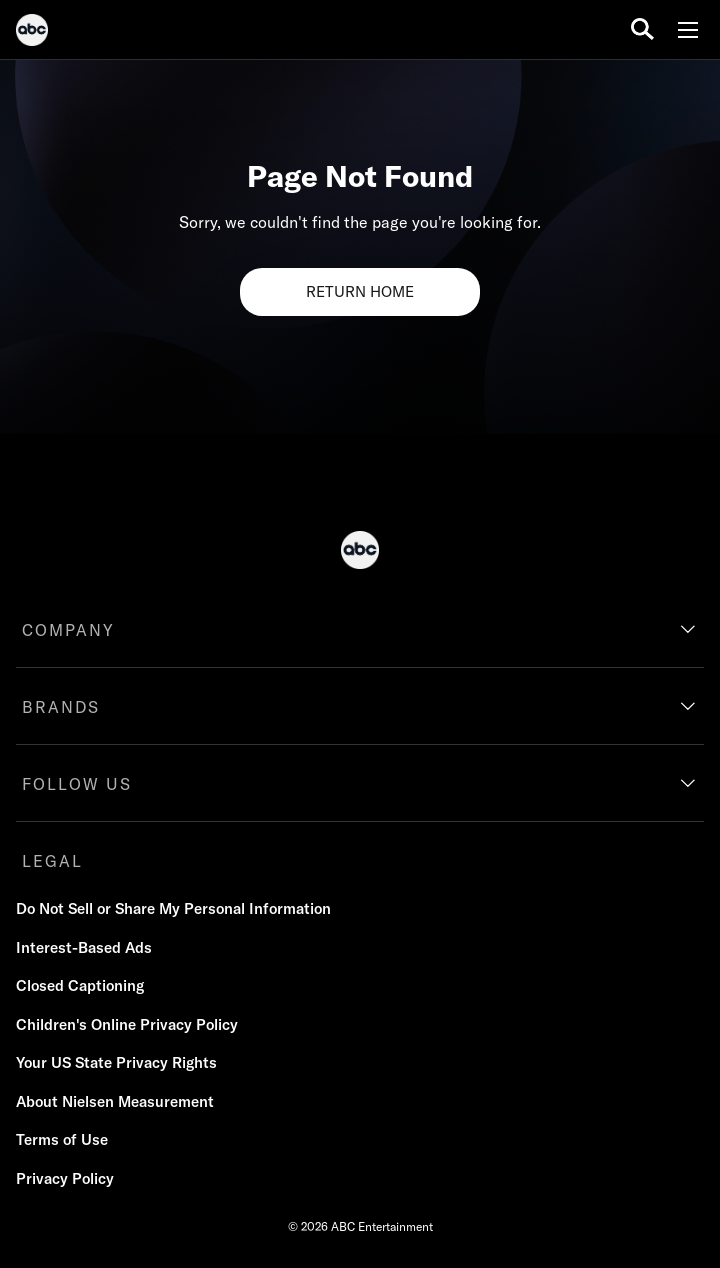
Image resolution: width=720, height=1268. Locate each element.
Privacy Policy (65, 1178)
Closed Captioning (80, 985)
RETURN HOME (360, 291)
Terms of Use (62, 1139)
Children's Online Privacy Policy (127, 1024)
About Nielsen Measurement (115, 1101)
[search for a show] (642, 29)
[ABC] (32, 33)
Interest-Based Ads (84, 947)
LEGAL (52, 861)
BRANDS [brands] (61, 707)
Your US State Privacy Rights (116, 1062)
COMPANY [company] (68, 630)
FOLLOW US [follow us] (77, 784)
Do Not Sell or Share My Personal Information (173, 908)
